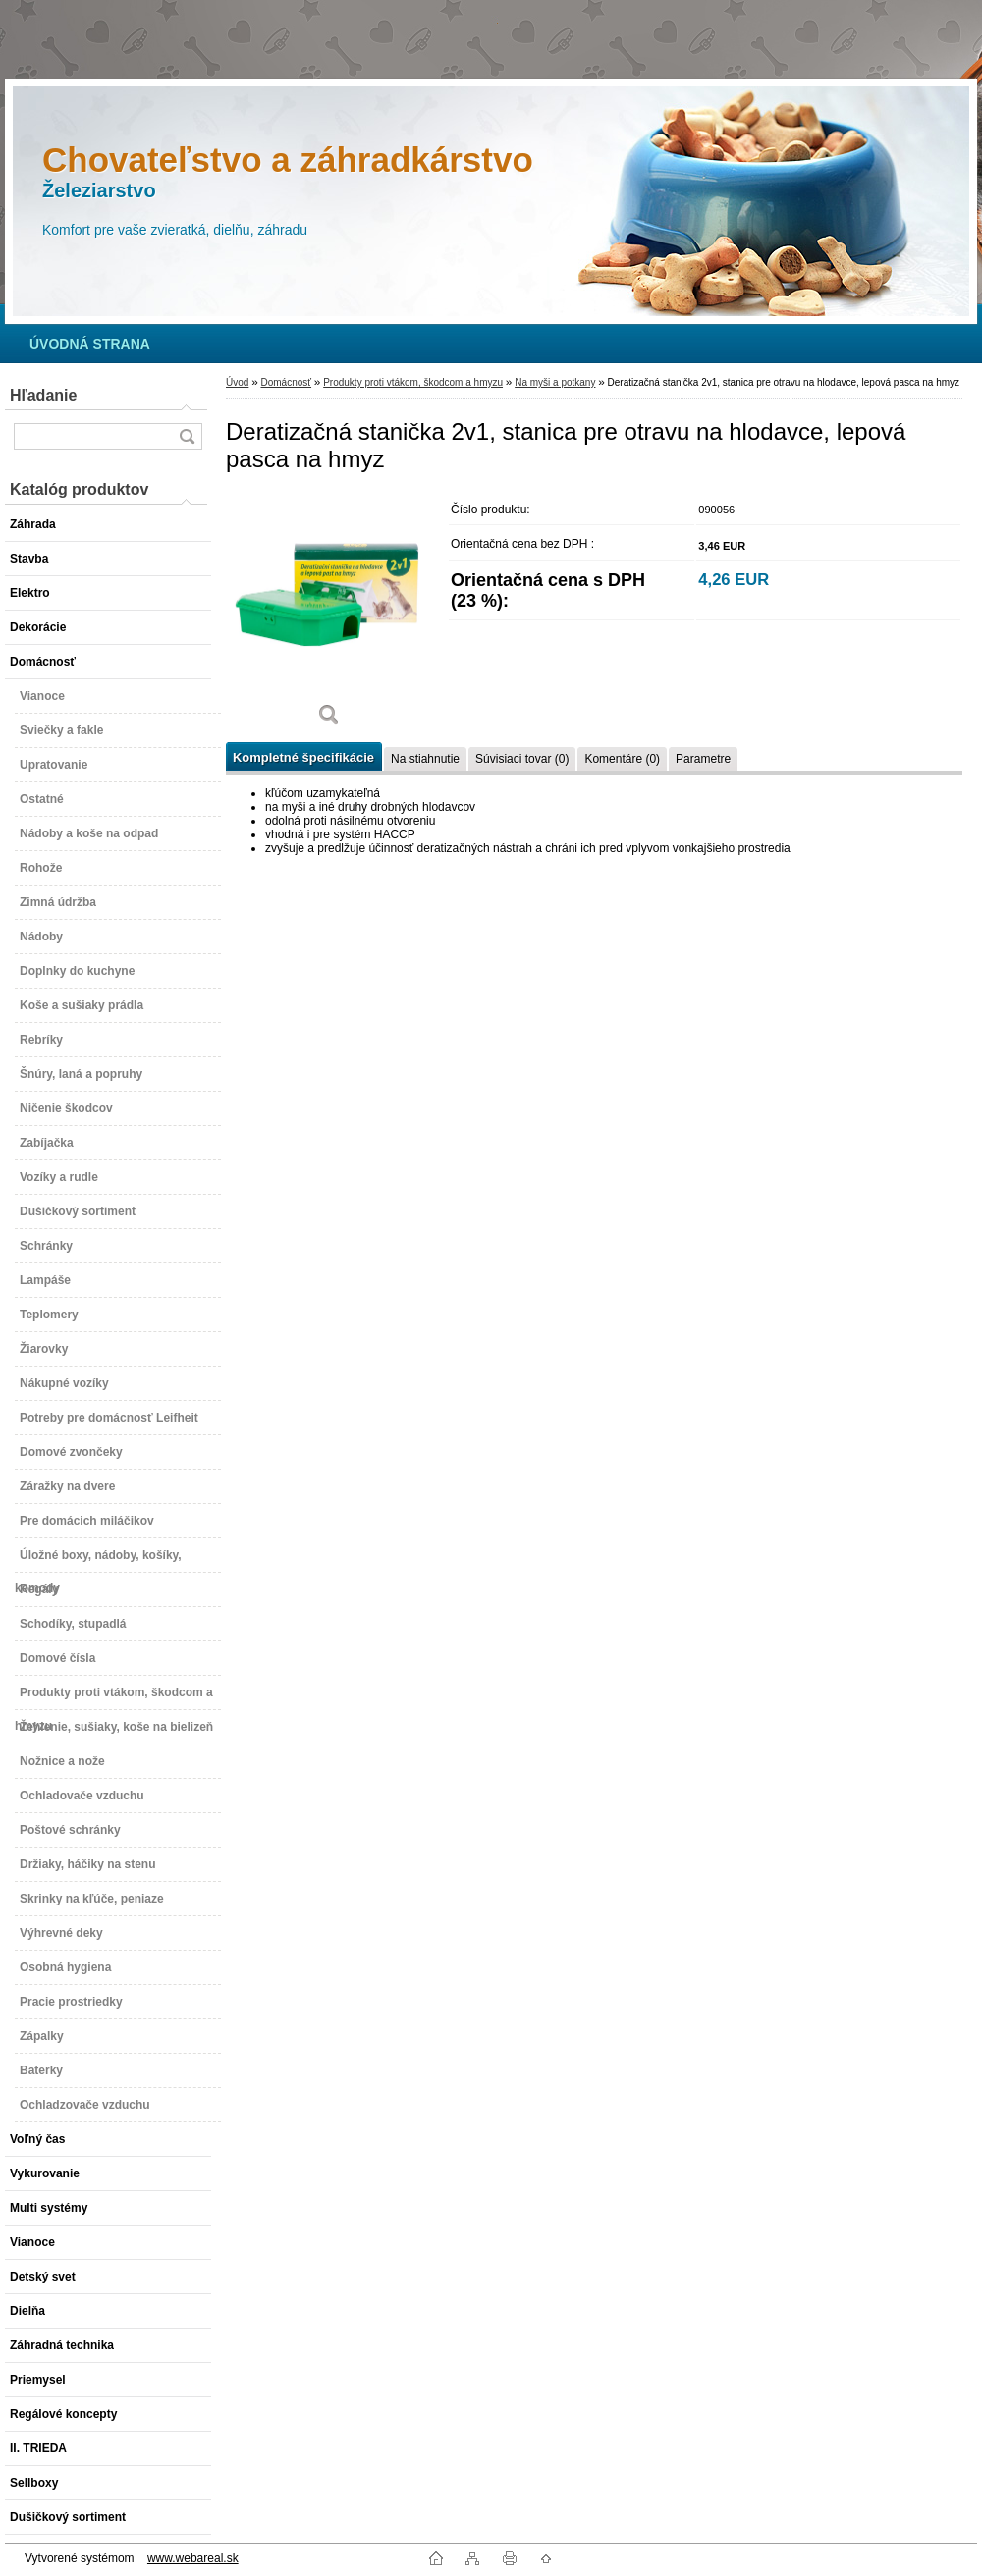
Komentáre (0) (622, 759)
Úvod (237, 382)
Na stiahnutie (425, 759)
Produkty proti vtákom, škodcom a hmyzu (413, 382)
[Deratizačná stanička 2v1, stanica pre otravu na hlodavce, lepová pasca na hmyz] (329, 616)
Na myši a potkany (555, 382)
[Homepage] (90, 343)
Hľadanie (43, 395)
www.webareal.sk (193, 2558)
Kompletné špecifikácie (303, 757)
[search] (186, 436)
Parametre (703, 759)
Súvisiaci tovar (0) (522, 759)
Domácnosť (285, 382)
